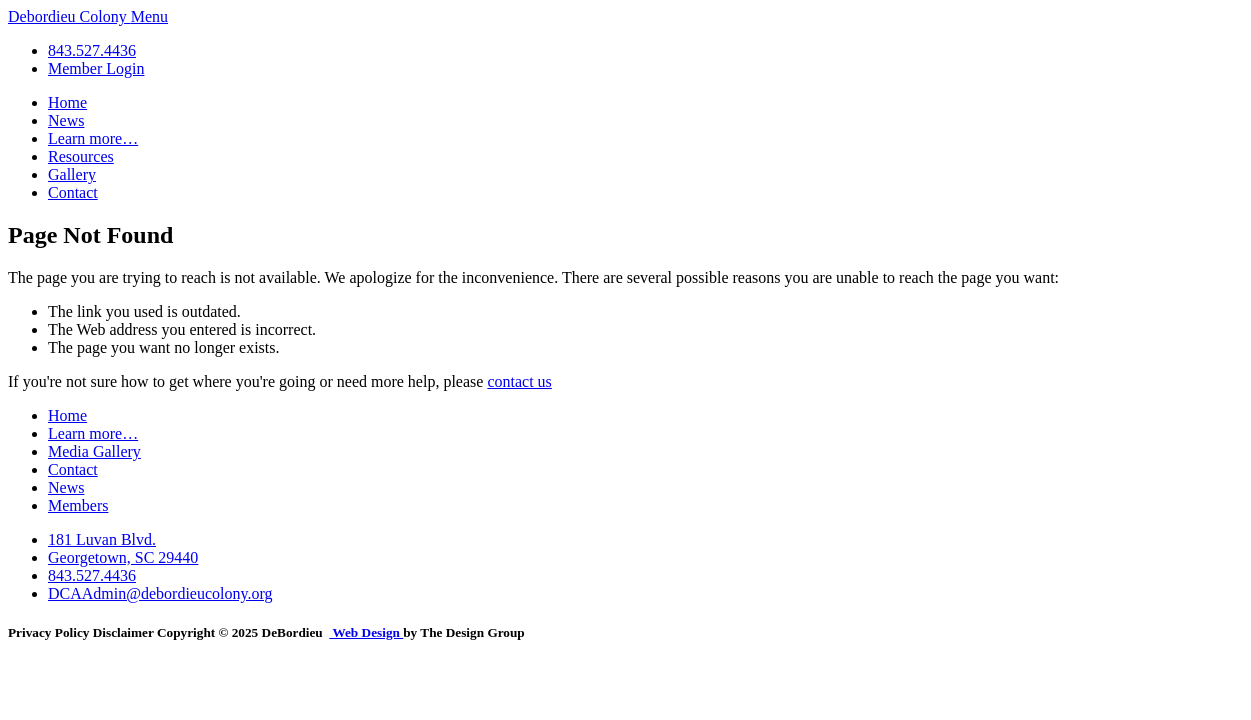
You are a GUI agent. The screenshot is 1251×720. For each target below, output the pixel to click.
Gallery (72, 174)
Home (67, 102)
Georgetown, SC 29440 (123, 557)
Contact (73, 192)
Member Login (96, 68)
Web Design (366, 632)
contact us (519, 381)
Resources (81, 156)
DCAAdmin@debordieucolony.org (160, 593)
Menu (149, 16)
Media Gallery (94, 451)
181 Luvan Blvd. (102, 539)
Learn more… (93, 138)
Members (78, 505)
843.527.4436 (92, 50)
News (66, 120)
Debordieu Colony (69, 16)
